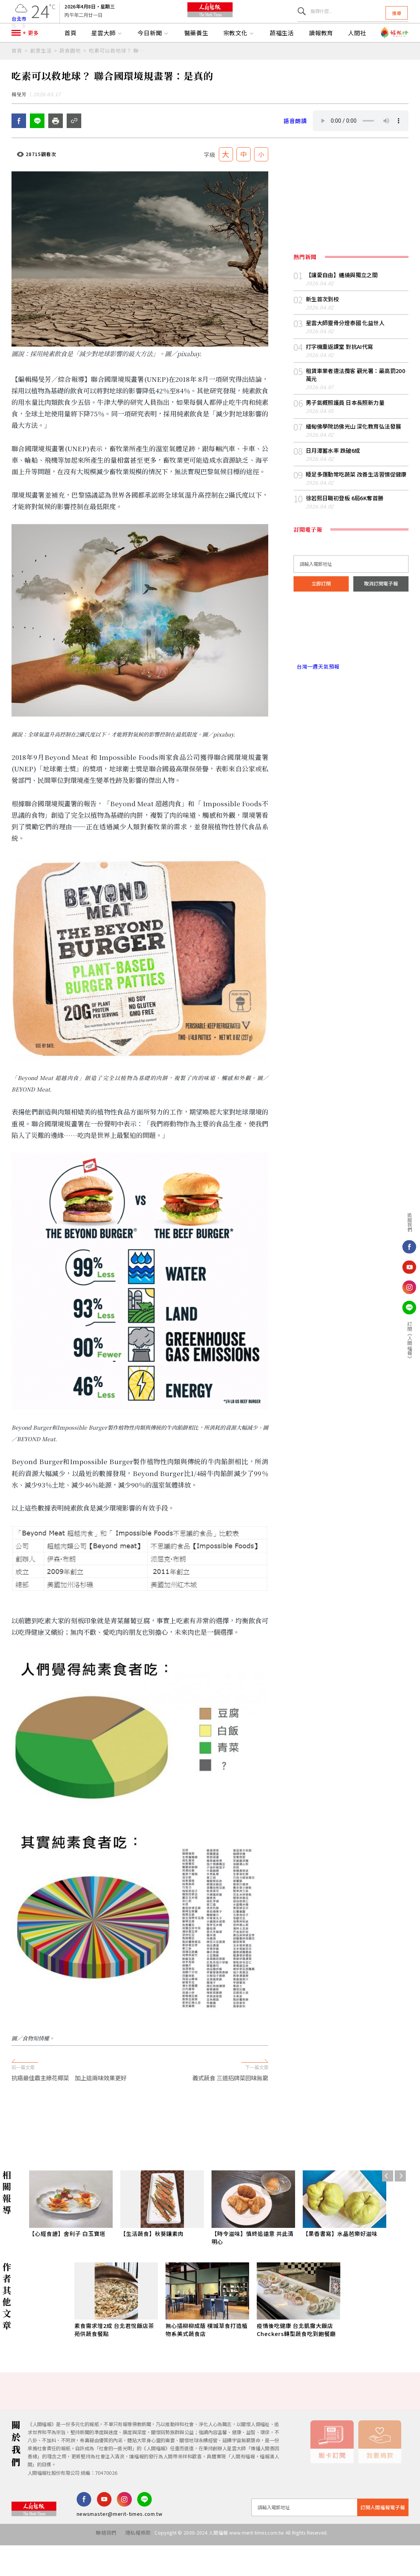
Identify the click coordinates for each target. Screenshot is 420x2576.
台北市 (18, 23)
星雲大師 (107, 54)
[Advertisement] (210, 2152)
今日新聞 (153, 54)
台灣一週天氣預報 (317, 701)
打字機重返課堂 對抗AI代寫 (339, 381)
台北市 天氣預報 (351, 668)
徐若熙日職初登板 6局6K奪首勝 (345, 533)
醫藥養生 (196, 54)
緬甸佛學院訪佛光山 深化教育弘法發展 (353, 461)
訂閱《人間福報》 (409, 1341)
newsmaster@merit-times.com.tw (119, 2548)
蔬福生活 (282, 54)
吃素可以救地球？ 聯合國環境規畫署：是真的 (119, 72)
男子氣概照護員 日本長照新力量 (345, 437)
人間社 (357, 54)
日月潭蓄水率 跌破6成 (333, 485)
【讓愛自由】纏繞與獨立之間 (342, 310)
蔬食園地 (70, 72)
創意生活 (41, 72)
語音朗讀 (295, 155)
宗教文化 (239, 54)
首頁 (70, 54)
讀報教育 (321, 54)
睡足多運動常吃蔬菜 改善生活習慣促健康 (356, 509)
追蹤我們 (409, 1222)
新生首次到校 (322, 333)
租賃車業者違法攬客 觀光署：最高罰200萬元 (355, 409)
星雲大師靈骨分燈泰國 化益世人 (345, 357)
